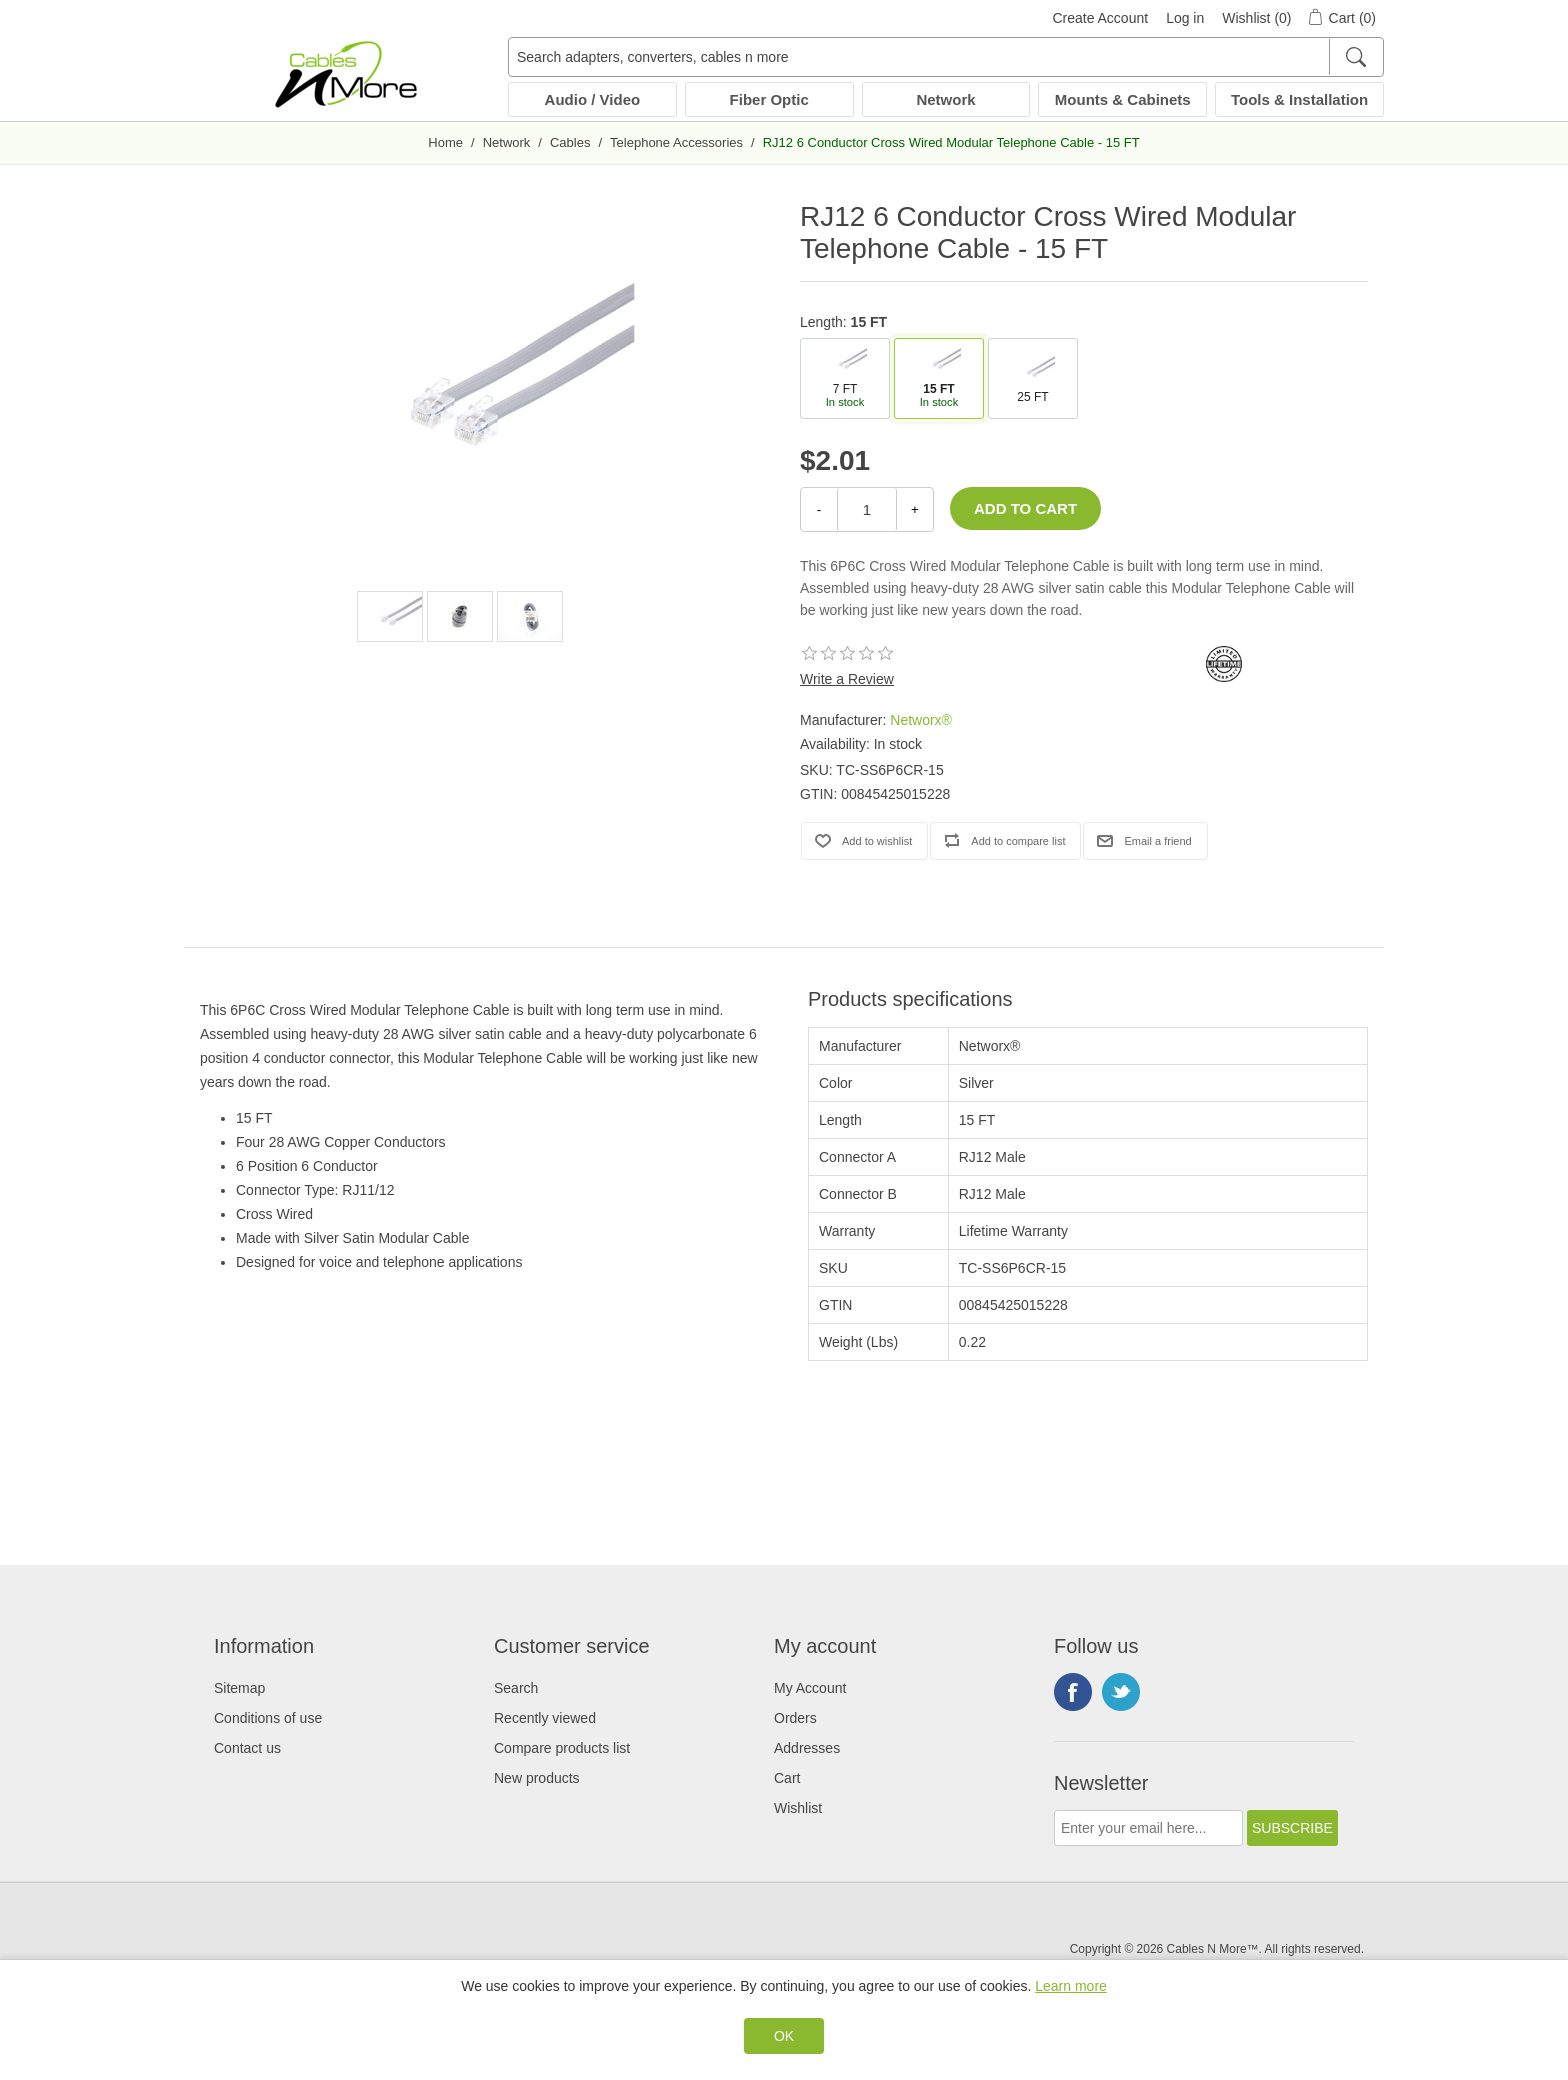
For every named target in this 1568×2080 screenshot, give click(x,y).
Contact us (247, 1748)
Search (516, 1688)
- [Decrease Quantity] (819, 509)
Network (945, 99)
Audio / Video (593, 99)
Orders (795, 1718)
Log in (1185, 18)
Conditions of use (268, 1718)
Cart (787, 1778)
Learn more (1071, 1986)
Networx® (921, 720)
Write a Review (847, 679)
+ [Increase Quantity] (915, 509)
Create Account (1100, 18)
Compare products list (562, 1748)
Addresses (807, 1748)
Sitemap (239, 1688)
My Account (810, 1688)
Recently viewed (545, 1718)
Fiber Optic (769, 99)
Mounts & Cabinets (1123, 99)
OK (784, 2036)
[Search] (1355, 57)
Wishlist (798, 1808)
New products (537, 1778)
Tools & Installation (1299, 99)
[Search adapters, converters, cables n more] (946, 57)
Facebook (1073, 1692)
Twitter (1121, 1692)
